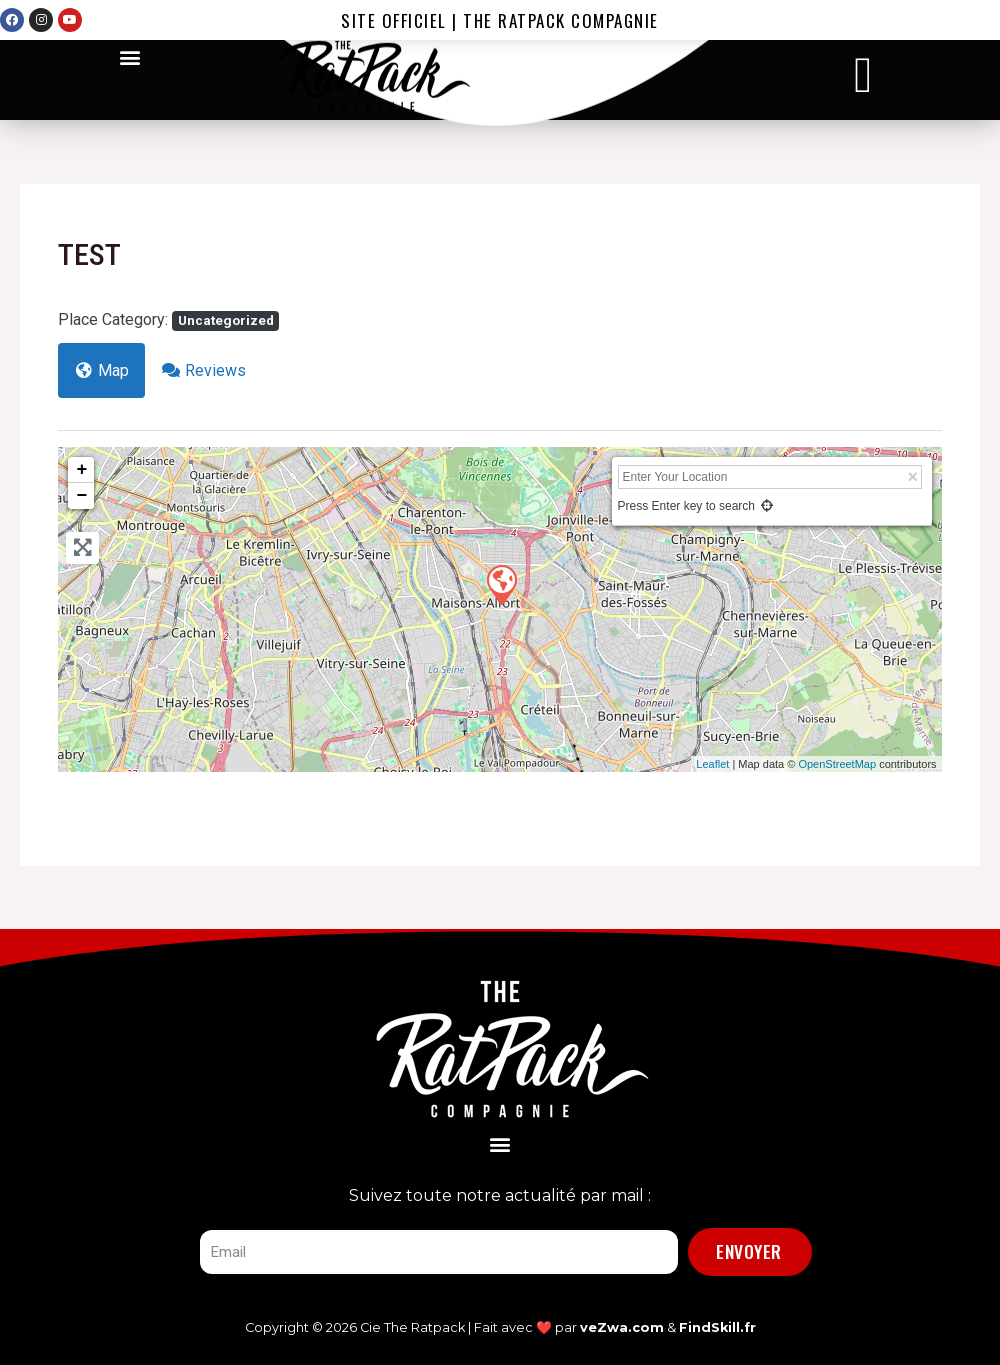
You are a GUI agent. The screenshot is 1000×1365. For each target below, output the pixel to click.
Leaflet (712, 764)
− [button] (81, 496)
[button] (130, 56)
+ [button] (81, 470)
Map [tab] (101, 370)
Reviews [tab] (203, 370)
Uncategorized (226, 320)
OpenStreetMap (837, 764)
